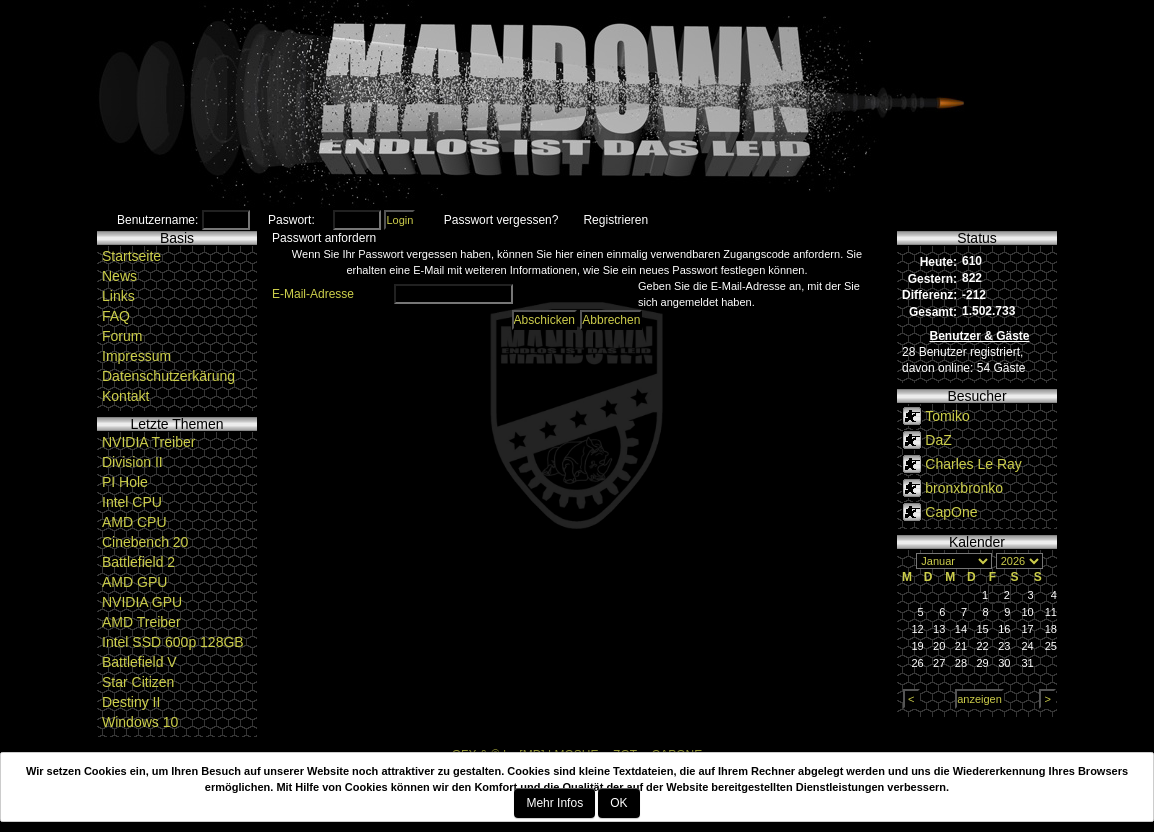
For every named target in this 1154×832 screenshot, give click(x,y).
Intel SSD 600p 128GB (173, 642)
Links (118, 296)
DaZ (938, 440)
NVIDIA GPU (142, 602)
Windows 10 (140, 722)
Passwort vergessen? (501, 220)
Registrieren (615, 220)
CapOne (951, 512)
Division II (132, 462)
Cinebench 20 (145, 542)
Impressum (136, 356)
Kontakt (125, 396)
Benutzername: (157, 220)
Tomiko (947, 416)
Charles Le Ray (973, 464)
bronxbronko (964, 488)
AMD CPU (134, 522)
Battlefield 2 (138, 562)
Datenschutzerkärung (168, 376)
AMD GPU (134, 582)
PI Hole (125, 482)
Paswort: (291, 220)
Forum (122, 336)
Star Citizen (138, 682)
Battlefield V (139, 662)
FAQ (116, 316)
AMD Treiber (141, 622)
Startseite (131, 256)
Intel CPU (132, 502)
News (119, 276)
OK (618, 803)
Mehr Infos (554, 803)
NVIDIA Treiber (148, 442)
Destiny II (131, 702)
